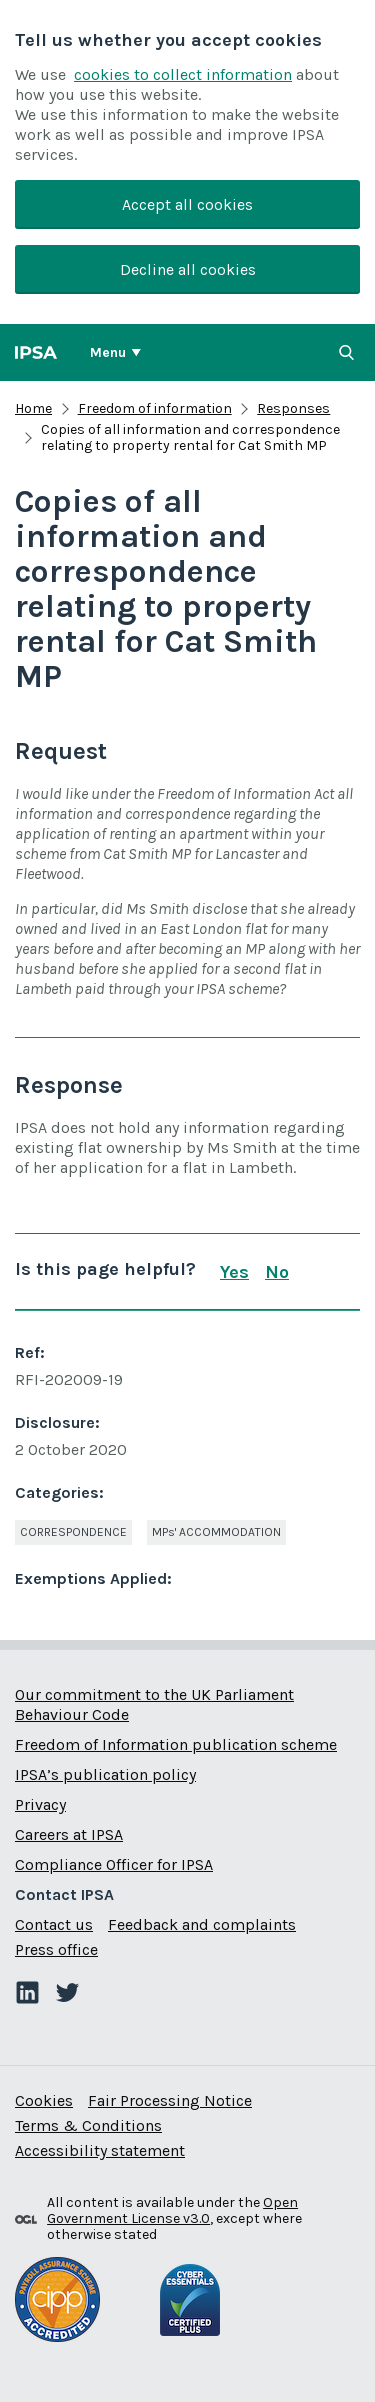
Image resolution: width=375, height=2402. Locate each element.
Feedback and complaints (202, 1924)
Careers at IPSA (69, 1834)
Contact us (54, 1924)
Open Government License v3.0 (172, 2210)
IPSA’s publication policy (105, 1774)
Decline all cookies (188, 269)
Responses (293, 408)
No (277, 1272)
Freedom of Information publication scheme (176, 1744)
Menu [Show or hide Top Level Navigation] (108, 352)
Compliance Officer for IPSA (114, 1864)
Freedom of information (155, 408)
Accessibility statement (100, 2150)
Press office (56, 1949)
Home (33, 408)
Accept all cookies (187, 204)
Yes (234, 1272)
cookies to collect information (183, 74)
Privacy (40, 1804)
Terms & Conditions (88, 2125)
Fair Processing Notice (170, 2100)
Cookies (44, 2100)
